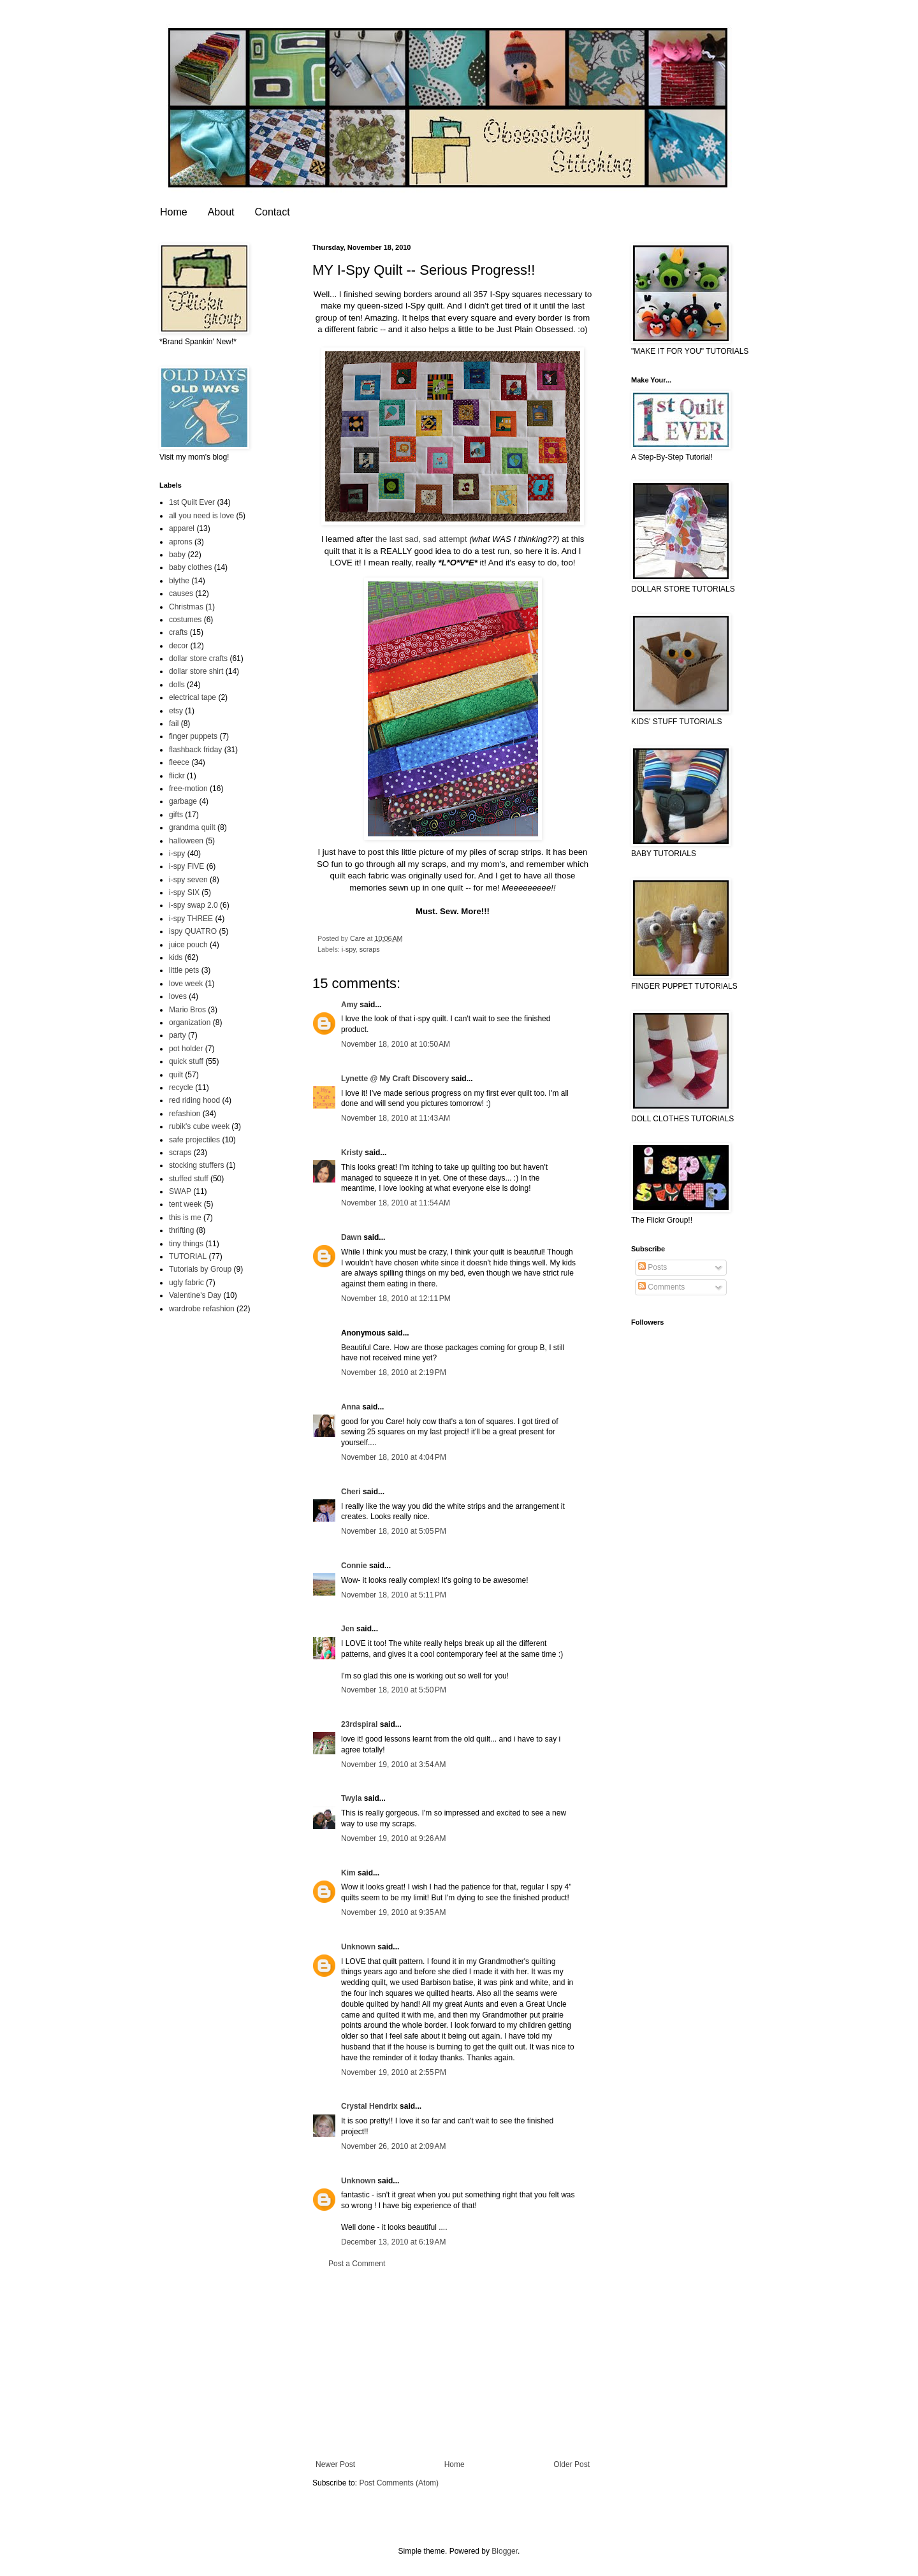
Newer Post (335, 2464)
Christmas (186, 606)
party (177, 1035)
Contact (272, 212)
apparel (181, 528)
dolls (177, 684)
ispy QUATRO (193, 931)
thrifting (181, 1230)
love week (186, 983)
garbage (183, 801)
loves (178, 996)
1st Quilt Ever (192, 502)
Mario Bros (187, 1009)
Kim (348, 1872)
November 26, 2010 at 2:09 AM (393, 2146)
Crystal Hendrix (369, 2106)
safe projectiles (194, 1139)
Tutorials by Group (200, 1269)
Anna (350, 1406)
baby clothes (190, 567)
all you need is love (201, 515)
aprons (181, 541)
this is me (185, 1217)
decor (178, 645)
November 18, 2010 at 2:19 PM (393, 1372)
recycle (181, 1087)
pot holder (186, 1048)
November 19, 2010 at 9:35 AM (393, 1912)
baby (177, 554)
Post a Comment (356, 2263)
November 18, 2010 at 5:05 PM (393, 1531)
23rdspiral (359, 1724)
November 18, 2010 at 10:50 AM (395, 1044)
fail (173, 723)
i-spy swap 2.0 (193, 905)
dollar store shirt (196, 671)
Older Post (571, 2464)
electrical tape (192, 697)
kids (175, 957)
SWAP (180, 1191)
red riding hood (194, 1100)
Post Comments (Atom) (399, 2482)
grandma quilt (192, 827)
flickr (177, 775)
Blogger (505, 2551)
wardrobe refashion (202, 1308)
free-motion (188, 788)
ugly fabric (186, 1282)
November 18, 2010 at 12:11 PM (396, 1298)
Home (173, 212)
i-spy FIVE (186, 866)
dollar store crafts (198, 658)
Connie (354, 1565)
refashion (184, 1113)
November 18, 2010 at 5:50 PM (393, 1689)
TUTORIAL (188, 1256)
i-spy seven (188, 879)
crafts (178, 632)
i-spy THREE (191, 918)
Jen (347, 1628)
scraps (370, 949)
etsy (176, 710)
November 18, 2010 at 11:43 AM (395, 1118)
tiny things (186, 1243)
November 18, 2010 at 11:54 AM (395, 1202)
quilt (176, 1074)
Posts (652, 1267)
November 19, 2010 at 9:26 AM (393, 1838)
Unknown (358, 1946)
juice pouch (188, 944)
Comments (661, 1287)
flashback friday (195, 749)
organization (189, 1022)
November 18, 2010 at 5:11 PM (393, 1594)
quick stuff (186, 1061)
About (221, 212)
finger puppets (193, 736)
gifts (176, 814)
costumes (185, 619)
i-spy (349, 949)
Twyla (351, 1798)
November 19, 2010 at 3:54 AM (393, 1764)
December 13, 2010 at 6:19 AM (393, 2242)
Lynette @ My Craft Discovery (395, 1078)
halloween (186, 840)
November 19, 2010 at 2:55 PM (393, 2072)
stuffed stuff (188, 1178)
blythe (179, 580)
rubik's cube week (199, 1126)
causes (181, 593)
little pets (184, 970)
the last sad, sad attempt (421, 539)
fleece (179, 762)
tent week (185, 1204)
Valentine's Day (195, 1295)
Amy (349, 1004)
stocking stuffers (196, 1165)
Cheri (351, 1491)
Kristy (352, 1152)
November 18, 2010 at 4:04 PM (393, 1457)
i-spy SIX (184, 892)
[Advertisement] (452, 2364)
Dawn (351, 1237)
